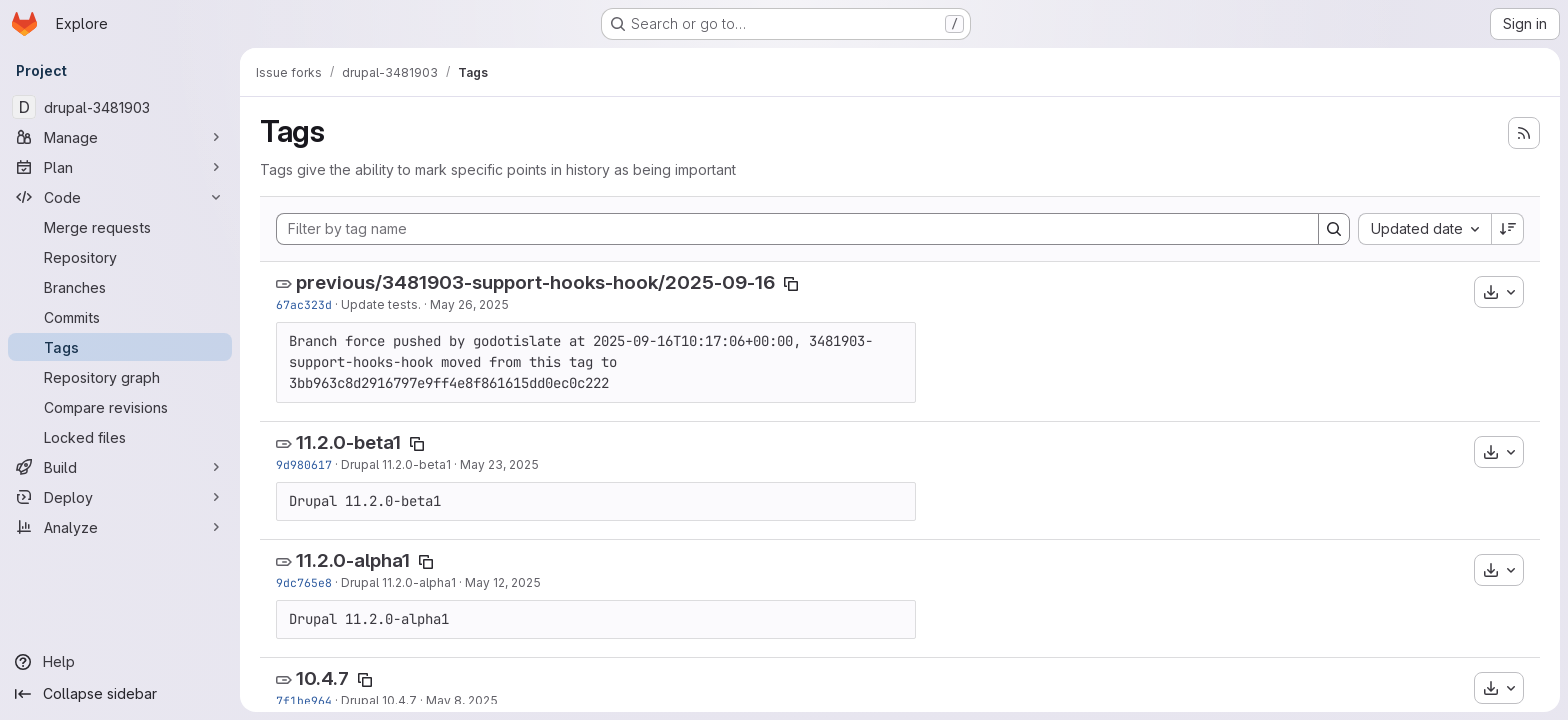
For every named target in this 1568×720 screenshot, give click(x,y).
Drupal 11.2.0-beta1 (396, 464)
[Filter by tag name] (797, 229)
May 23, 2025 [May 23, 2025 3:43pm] (499, 464)
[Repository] (120, 257)
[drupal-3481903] (120, 107)
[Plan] (120, 167)
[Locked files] (120, 437)
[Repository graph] (120, 377)
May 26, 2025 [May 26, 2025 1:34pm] (469, 304)
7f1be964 (304, 700)
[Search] (1334, 229)
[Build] (120, 467)
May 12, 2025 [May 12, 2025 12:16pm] (503, 582)
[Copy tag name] (791, 284)
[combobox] (1424, 229)
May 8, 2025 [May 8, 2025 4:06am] (462, 700)
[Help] (120, 662)
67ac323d (304, 304)
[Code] (120, 197)
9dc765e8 (304, 582)
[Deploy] (120, 497)
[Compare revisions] (120, 407)
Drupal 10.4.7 (379, 700)
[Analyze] (120, 527)
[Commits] (120, 317)
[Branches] (120, 287)
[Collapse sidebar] (120, 694)
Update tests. (381, 304)
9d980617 (304, 464)
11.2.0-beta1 (348, 442)
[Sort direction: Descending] (1508, 229)
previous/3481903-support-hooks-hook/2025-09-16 (535, 282)
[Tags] (120, 347)
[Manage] (120, 137)
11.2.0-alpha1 (353, 560)
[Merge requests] (120, 227)
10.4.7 (322, 678)
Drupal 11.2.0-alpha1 (398, 582)
